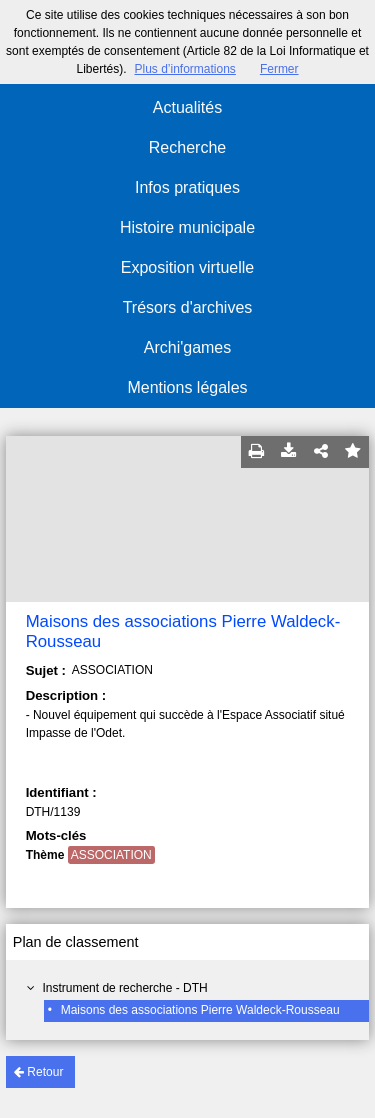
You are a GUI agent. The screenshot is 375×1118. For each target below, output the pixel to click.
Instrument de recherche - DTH (124, 988)
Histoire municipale (187, 227)
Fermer (279, 69)
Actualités (187, 107)
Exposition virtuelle (187, 267)
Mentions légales (187, 387)
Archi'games (188, 347)
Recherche (187, 147)
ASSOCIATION (111, 855)
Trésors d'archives (188, 307)
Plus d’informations (184, 69)
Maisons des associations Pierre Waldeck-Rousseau (200, 1010)
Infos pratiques (187, 187)
